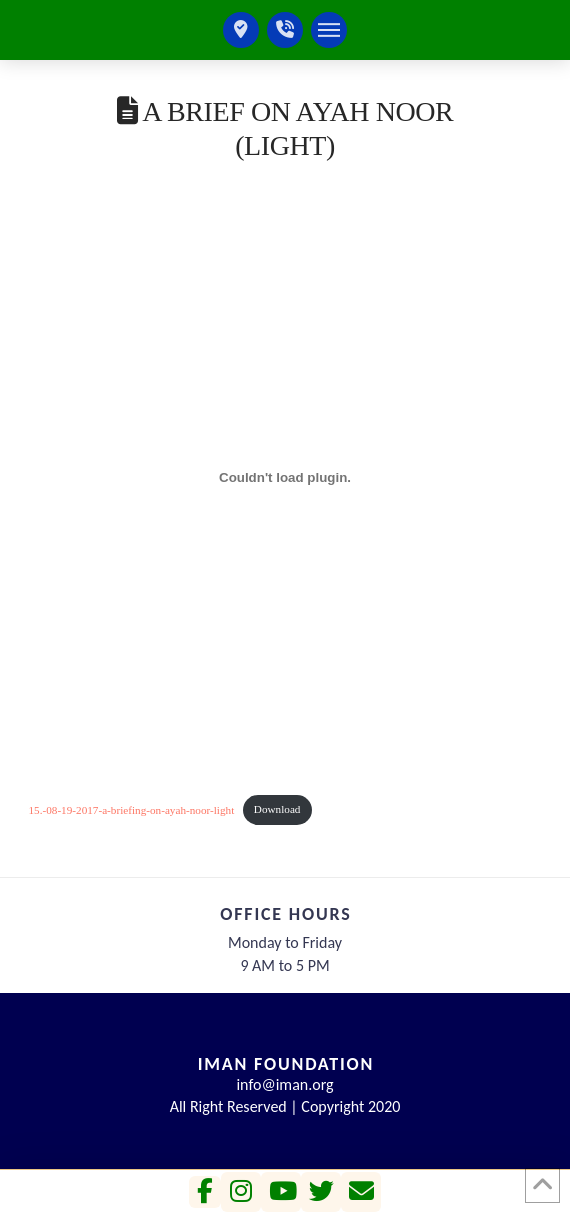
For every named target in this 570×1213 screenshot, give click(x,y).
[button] (329, 30)
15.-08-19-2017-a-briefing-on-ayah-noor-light (132, 809)
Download (277, 809)
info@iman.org (284, 1084)
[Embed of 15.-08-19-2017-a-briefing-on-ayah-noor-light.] (285, 478)
